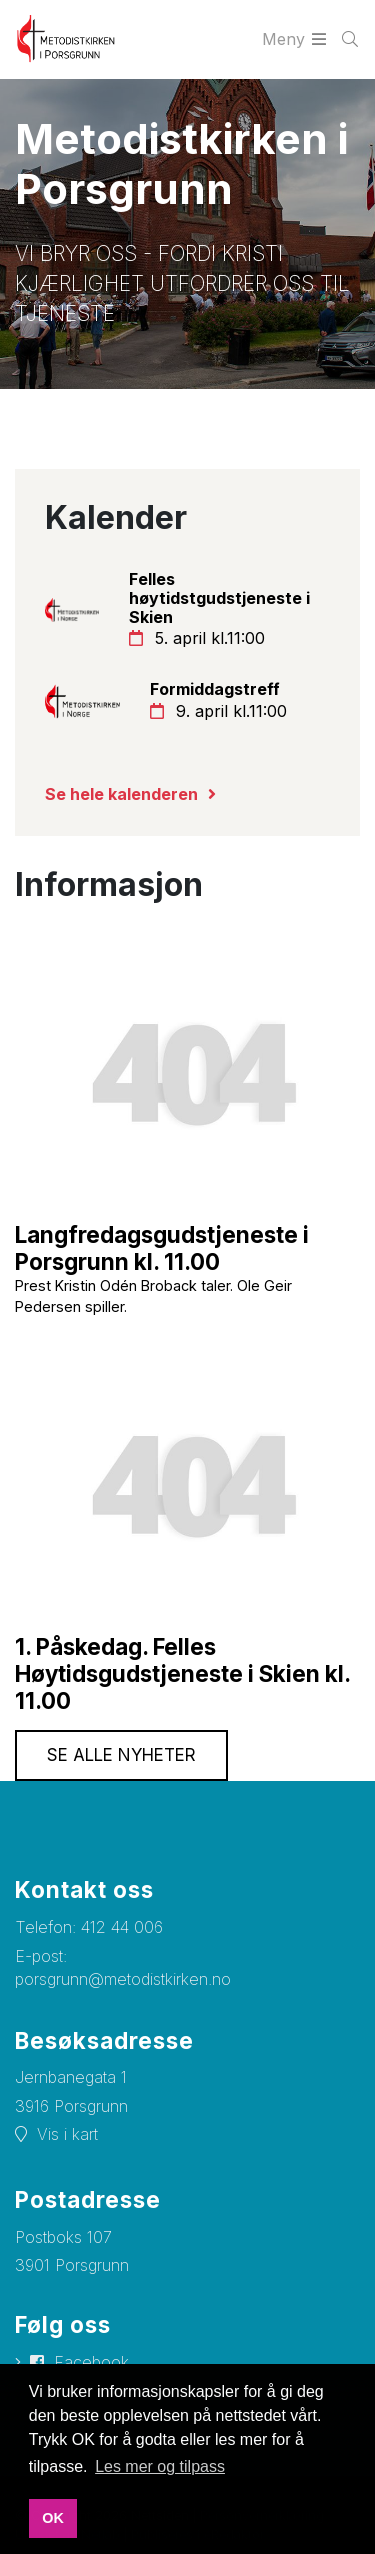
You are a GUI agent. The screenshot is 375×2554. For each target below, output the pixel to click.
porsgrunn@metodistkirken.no (123, 1979)
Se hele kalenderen (121, 794)
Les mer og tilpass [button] (160, 2466)
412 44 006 (122, 1927)
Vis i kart (67, 2134)
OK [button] (53, 2518)
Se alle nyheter (121, 1755)
